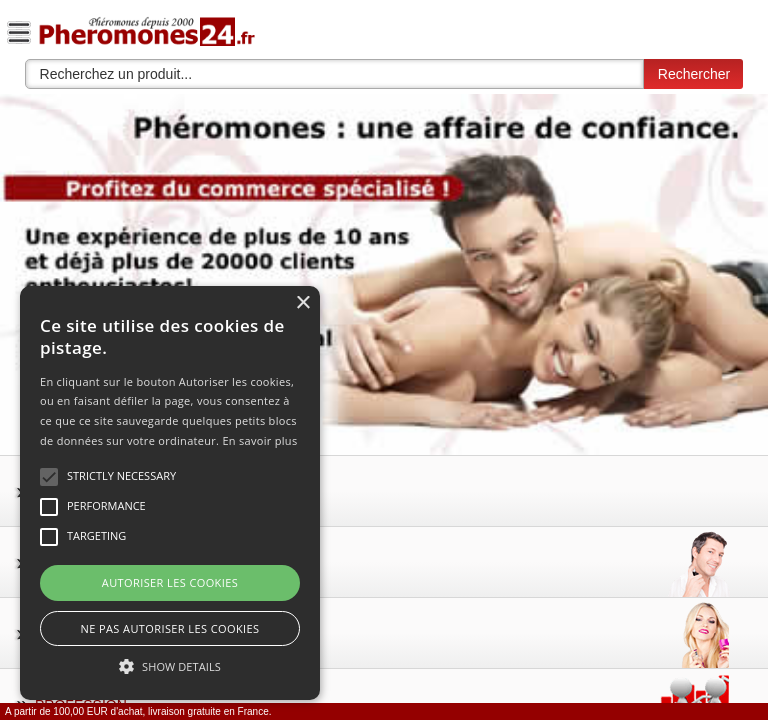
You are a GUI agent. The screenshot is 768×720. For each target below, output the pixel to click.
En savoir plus (259, 440)
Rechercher (694, 74)
